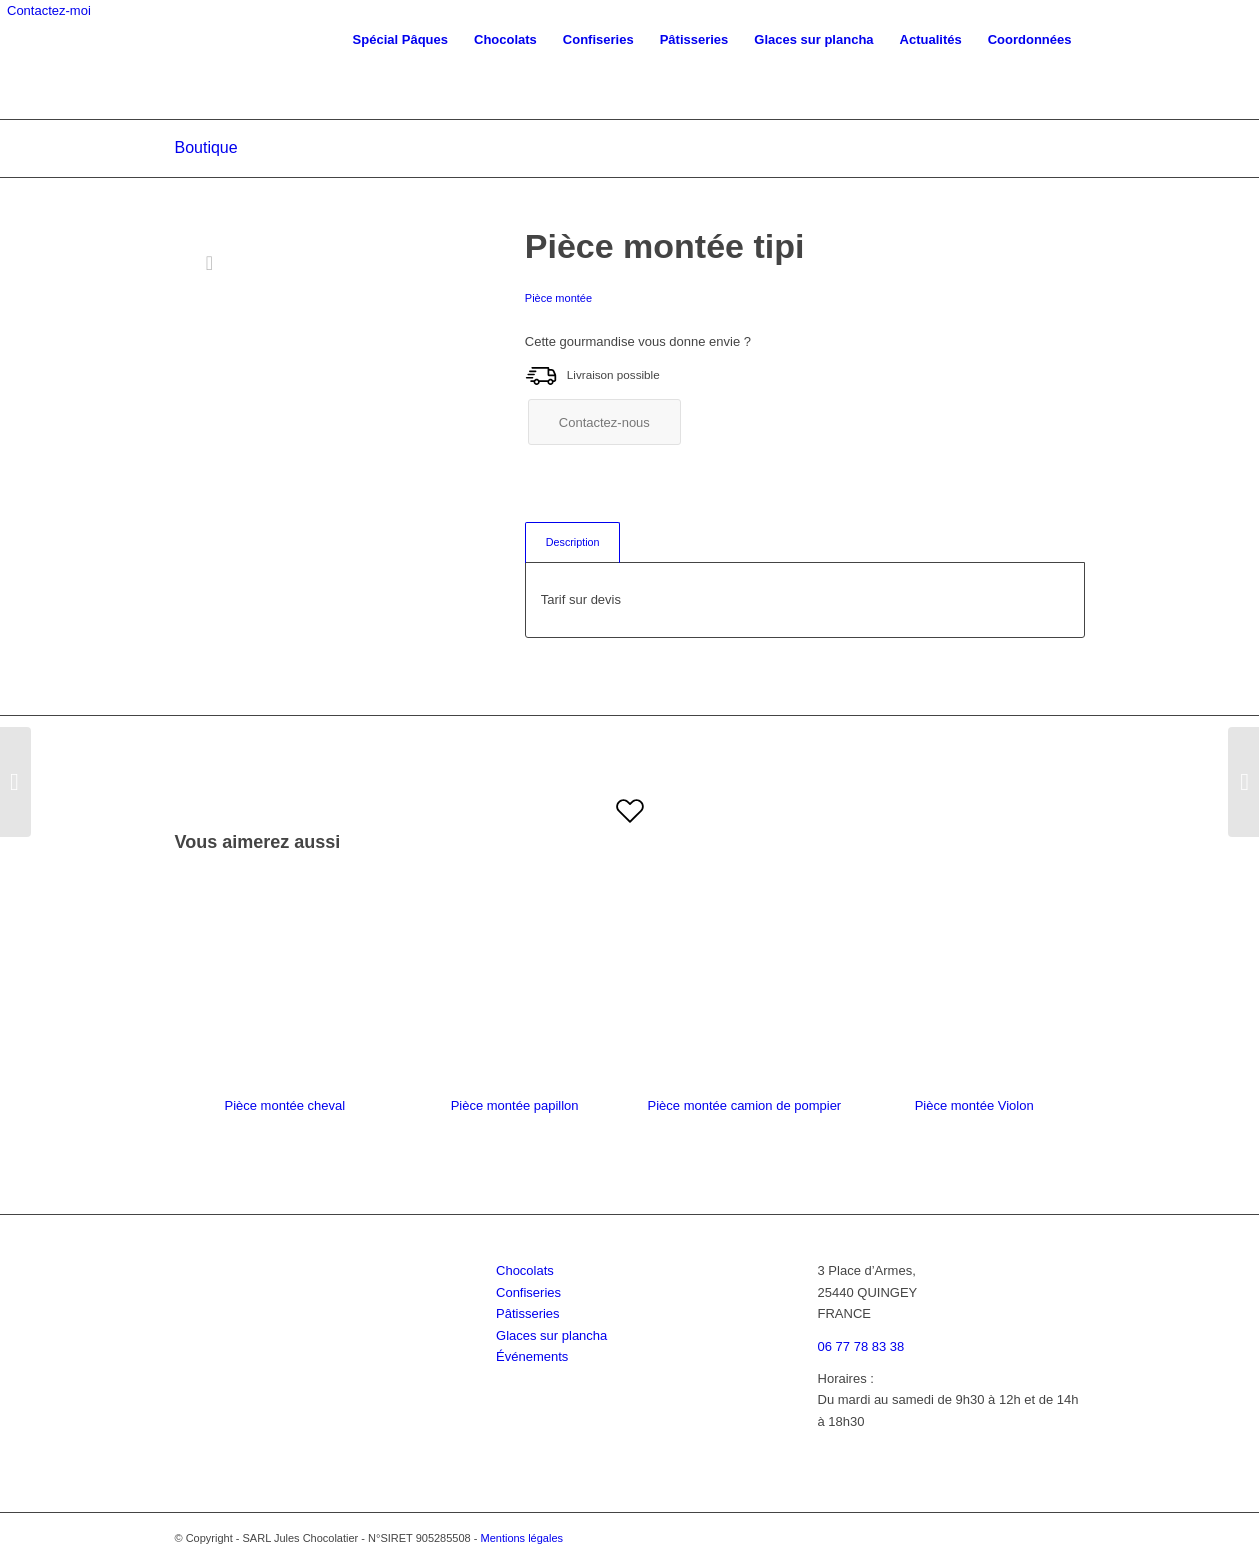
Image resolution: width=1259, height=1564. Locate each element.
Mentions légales (521, 1538)
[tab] (572, 542)
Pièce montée (558, 298)
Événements (532, 1356)
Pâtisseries (528, 1313)
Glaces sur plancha (551, 1335)
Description (573, 542)
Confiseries (528, 1292)
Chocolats (525, 1270)
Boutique (206, 147)
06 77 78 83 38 (861, 1346)
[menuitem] (400, 40)
